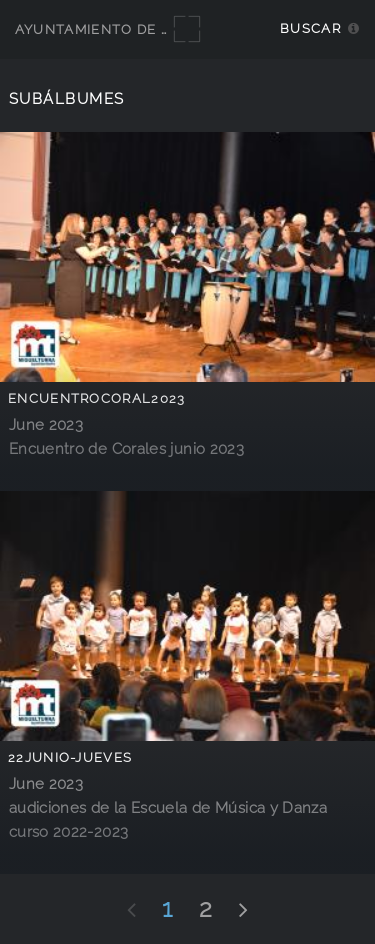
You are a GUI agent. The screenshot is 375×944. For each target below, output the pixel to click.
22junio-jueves (70, 757)
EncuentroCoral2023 (97, 398)
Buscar (310, 28)
